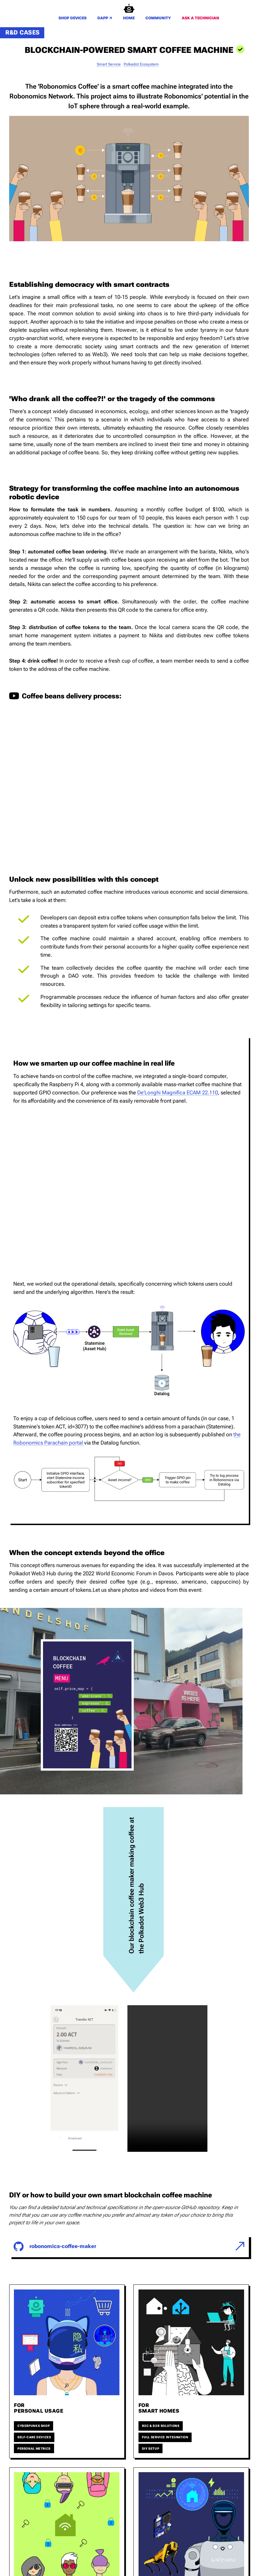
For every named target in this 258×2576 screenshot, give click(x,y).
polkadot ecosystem (141, 64)
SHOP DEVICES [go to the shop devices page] (72, 18)
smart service (109, 64)
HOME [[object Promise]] (129, 18)
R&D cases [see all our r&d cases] (22, 32)
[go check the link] (129, 2249)
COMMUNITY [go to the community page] (158, 18)
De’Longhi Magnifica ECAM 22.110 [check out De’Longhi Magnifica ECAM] (178, 1093)
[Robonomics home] (129, 8)
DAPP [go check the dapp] (104, 18)
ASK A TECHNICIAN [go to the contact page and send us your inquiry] (200, 18)
